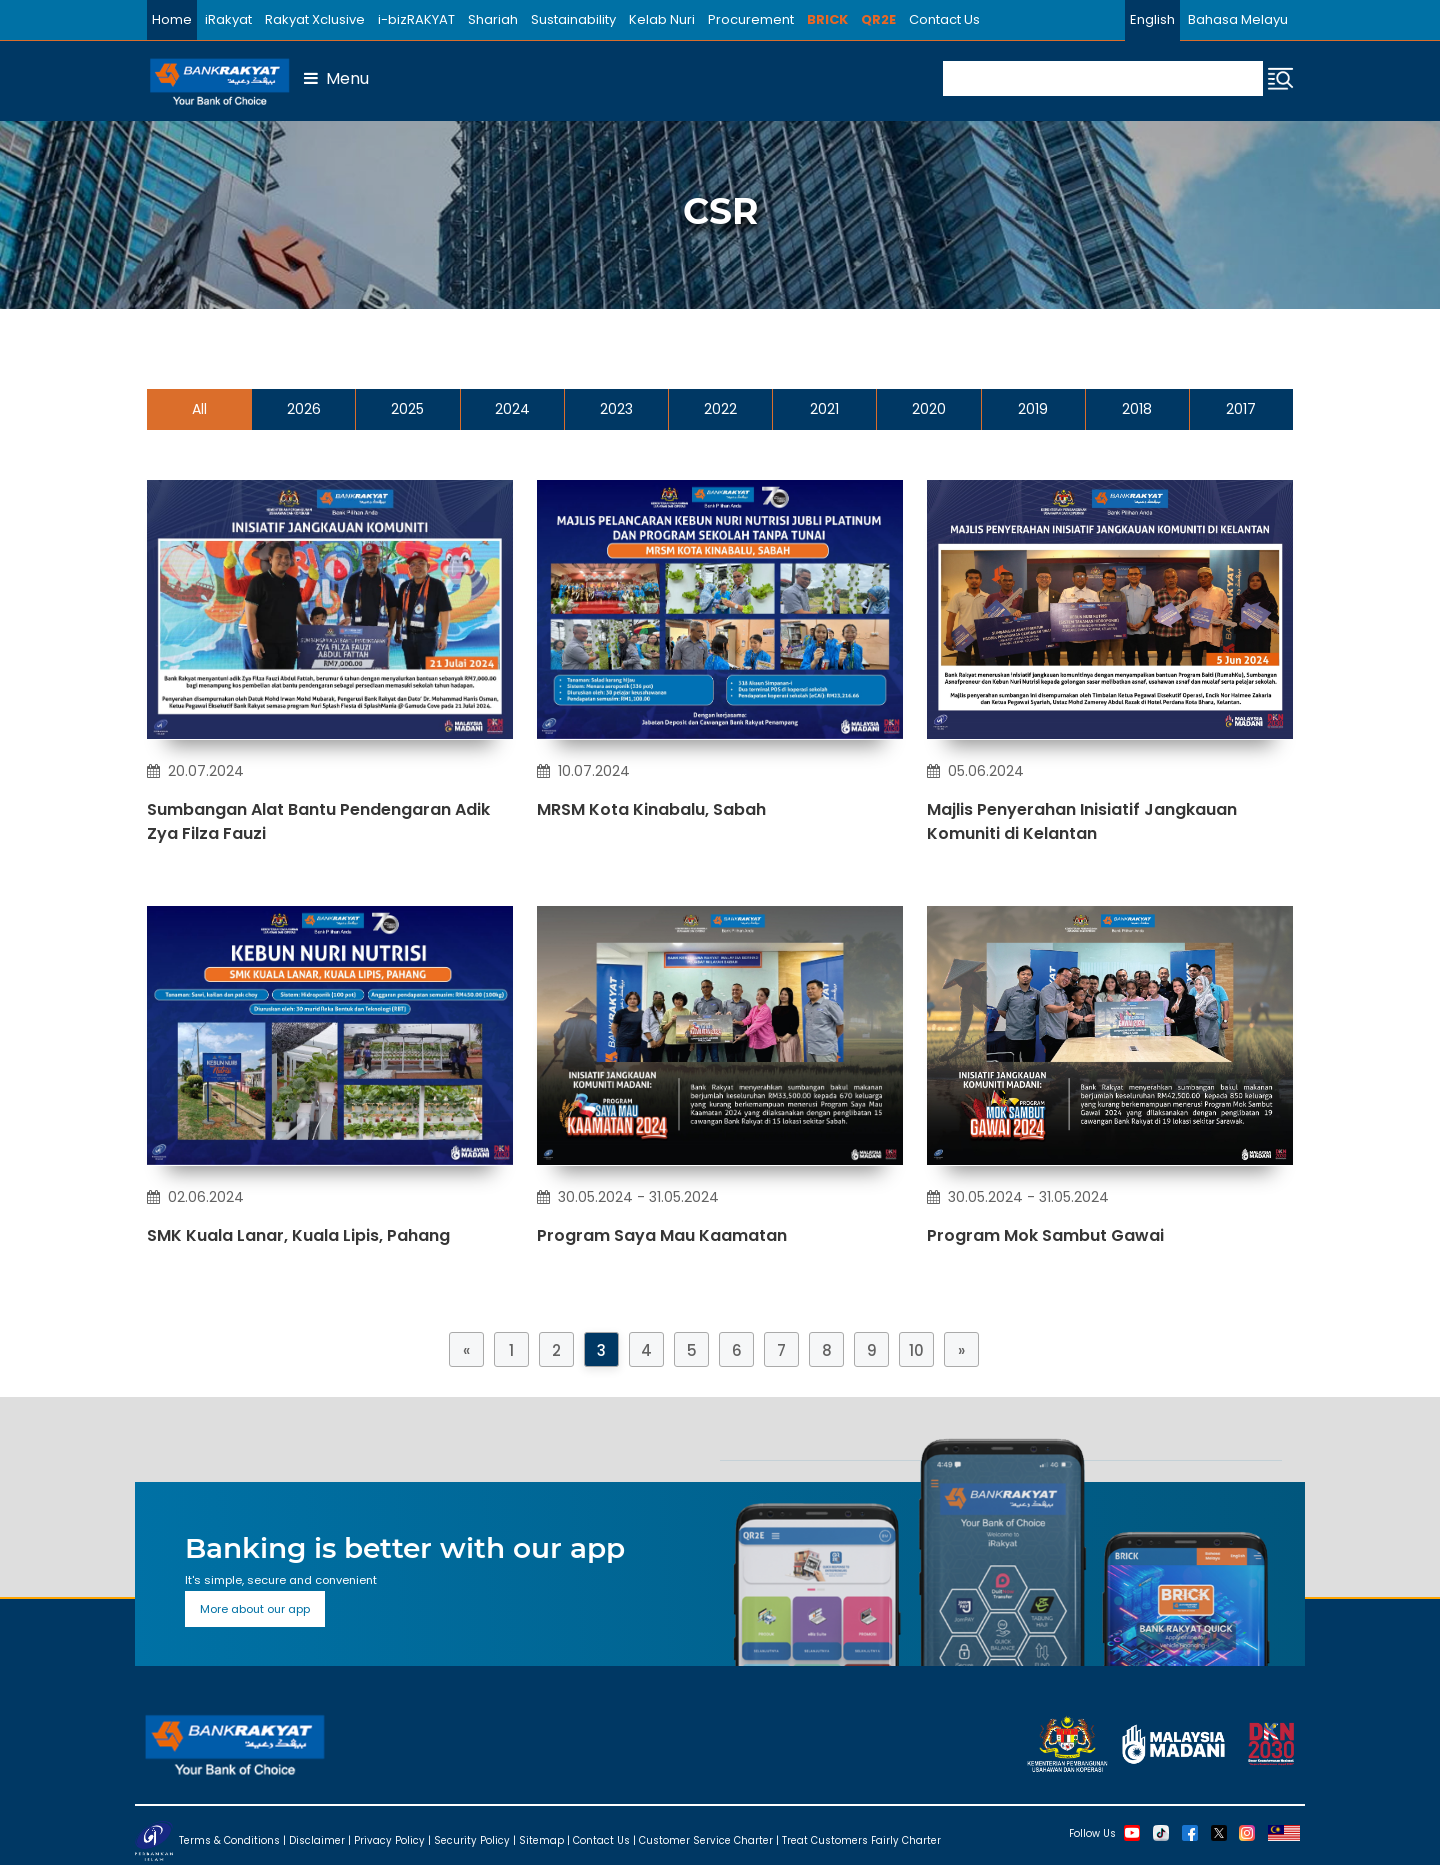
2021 (824, 409)
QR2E (878, 19)
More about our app (255, 1609)
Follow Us (1092, 1832)
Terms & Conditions (229, 1839)
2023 (616, 409)
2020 (929, 409)
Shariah (493, 19)
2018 (1137, 409)
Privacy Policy (389, 1839)
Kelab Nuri (662, 19)
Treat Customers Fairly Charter (861, 1839)
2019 (1033, 409)
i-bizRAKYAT (416, 19)
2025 (407, 409)
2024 (512, 409)
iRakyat (228, 19)
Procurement (751, 19)
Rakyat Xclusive (315, 19)
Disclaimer (317, 1839)
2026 (304, 409)
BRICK (827, 19)
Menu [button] (336, 78)
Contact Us (944, 19)
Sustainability (573, 19)
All (199, 409)
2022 (720, 409)
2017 (1241, 409)
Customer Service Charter (706, 1839)
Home (172, 19)
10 (916, 1350)
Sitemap (541, 1839)
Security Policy (472, 1839)
